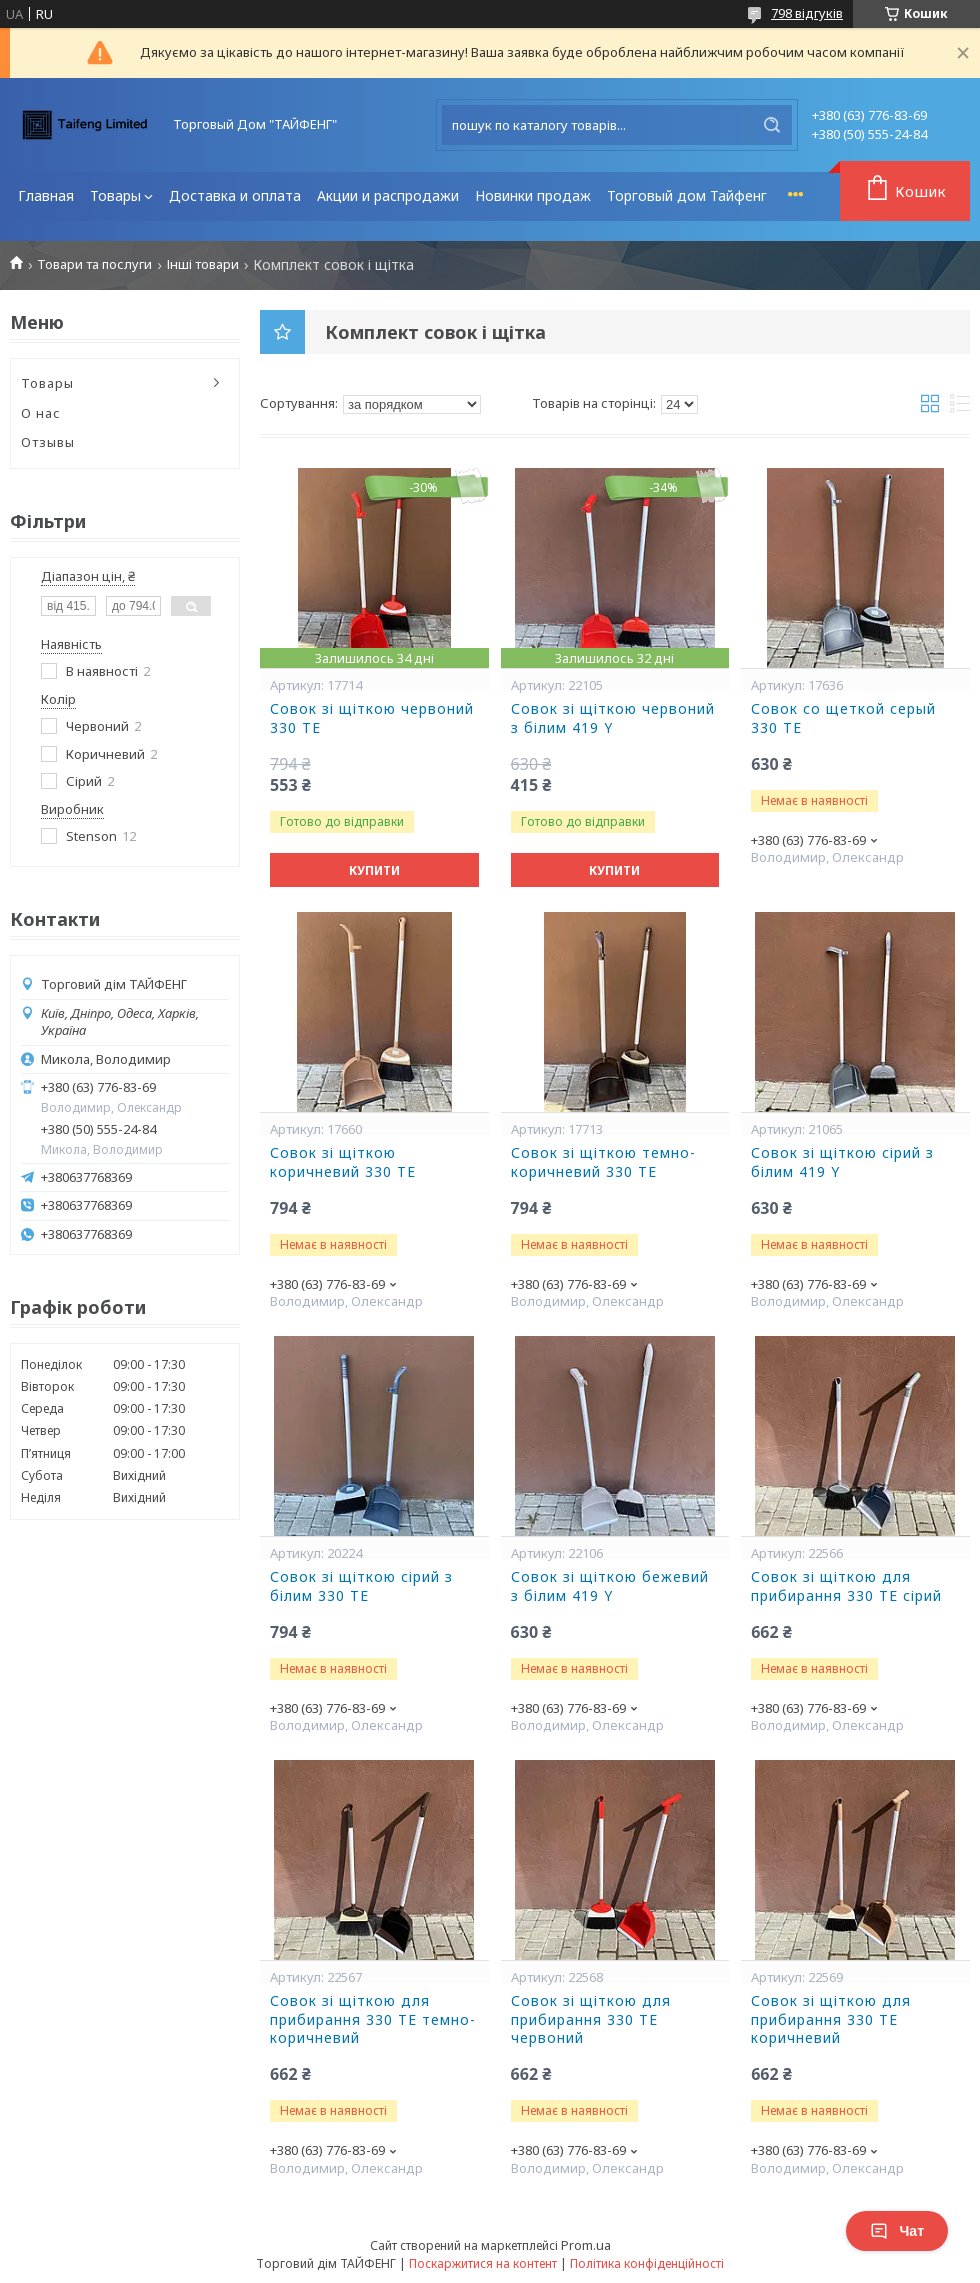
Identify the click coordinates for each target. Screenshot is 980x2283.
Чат (897, 2231)
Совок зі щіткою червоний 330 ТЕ (372, 718)
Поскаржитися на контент (483, 2263)
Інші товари (203, 264)
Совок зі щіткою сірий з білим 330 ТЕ (361, 1586)
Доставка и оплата (235, 195)
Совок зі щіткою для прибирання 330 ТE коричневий (831, 2020)
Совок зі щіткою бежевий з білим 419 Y (610, 1586)
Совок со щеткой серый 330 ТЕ (843, 718)
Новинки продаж (533, 195)
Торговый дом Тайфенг (687, 195)
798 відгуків (807, 13)
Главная (46, 195)
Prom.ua (586, 2245)
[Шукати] (772, 125)
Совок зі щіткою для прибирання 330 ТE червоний (591, 2020)
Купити (374, 870)
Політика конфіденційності (647, 2263)
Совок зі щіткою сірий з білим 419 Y (842, 1162)
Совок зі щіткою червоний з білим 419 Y (613, 718)
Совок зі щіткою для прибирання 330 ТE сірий (846, 1586)
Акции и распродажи (388, 195)
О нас (41, 413)
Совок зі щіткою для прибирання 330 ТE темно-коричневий (373, 2020)
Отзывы (48, 442)
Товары (115, 195)
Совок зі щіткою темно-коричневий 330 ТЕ (603, 1162)
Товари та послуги (94, 264)
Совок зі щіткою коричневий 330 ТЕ (343, 1162)
